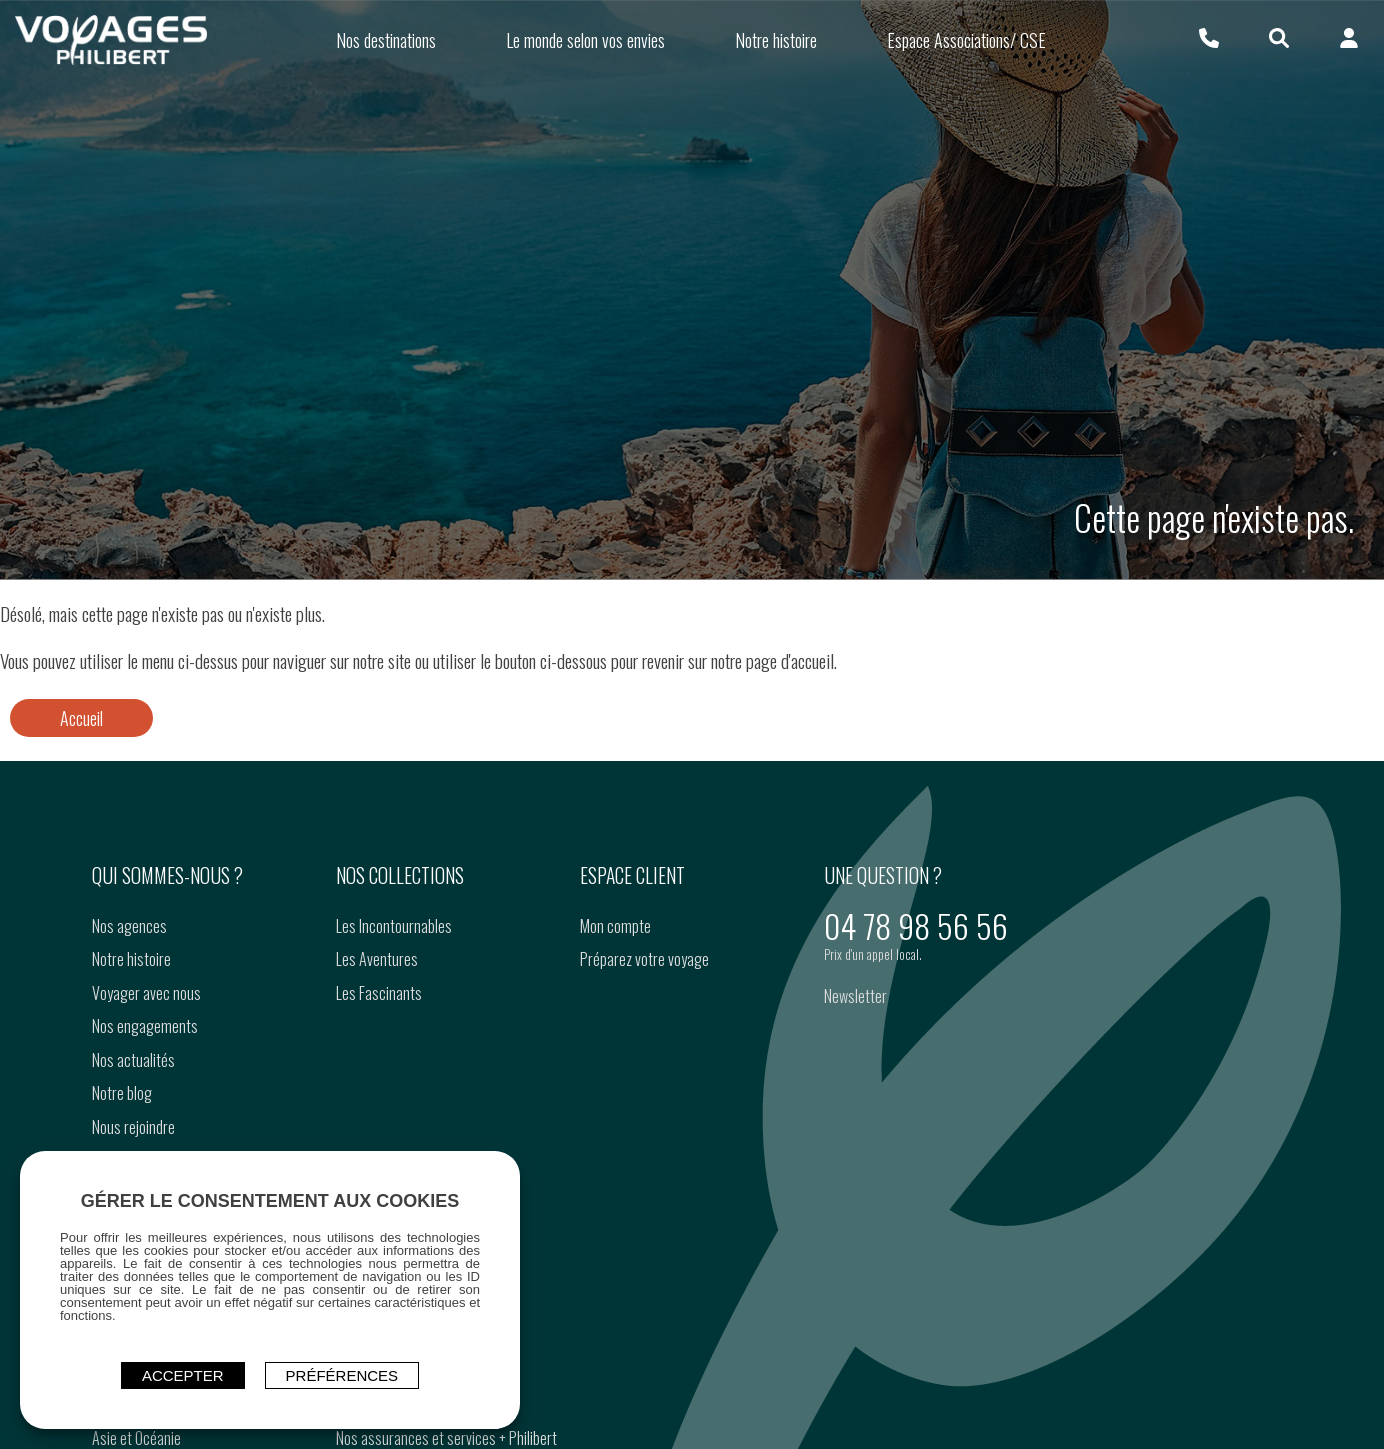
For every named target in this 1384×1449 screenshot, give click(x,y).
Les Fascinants (379, 993)
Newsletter (855, 996)
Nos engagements (145, 1026)
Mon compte (615, 926)
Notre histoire (131, 959)
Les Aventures (377, 959)
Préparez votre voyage (644, 959)
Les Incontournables (394, 926)
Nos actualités (133, 1060)
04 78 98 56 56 (916, 925)
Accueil (81, 718)
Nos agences (129, 926)
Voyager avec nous (146, 993)
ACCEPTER (183, 1375)
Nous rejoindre (133, 1127)
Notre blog (122, 1093)
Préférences (342, 1375)
